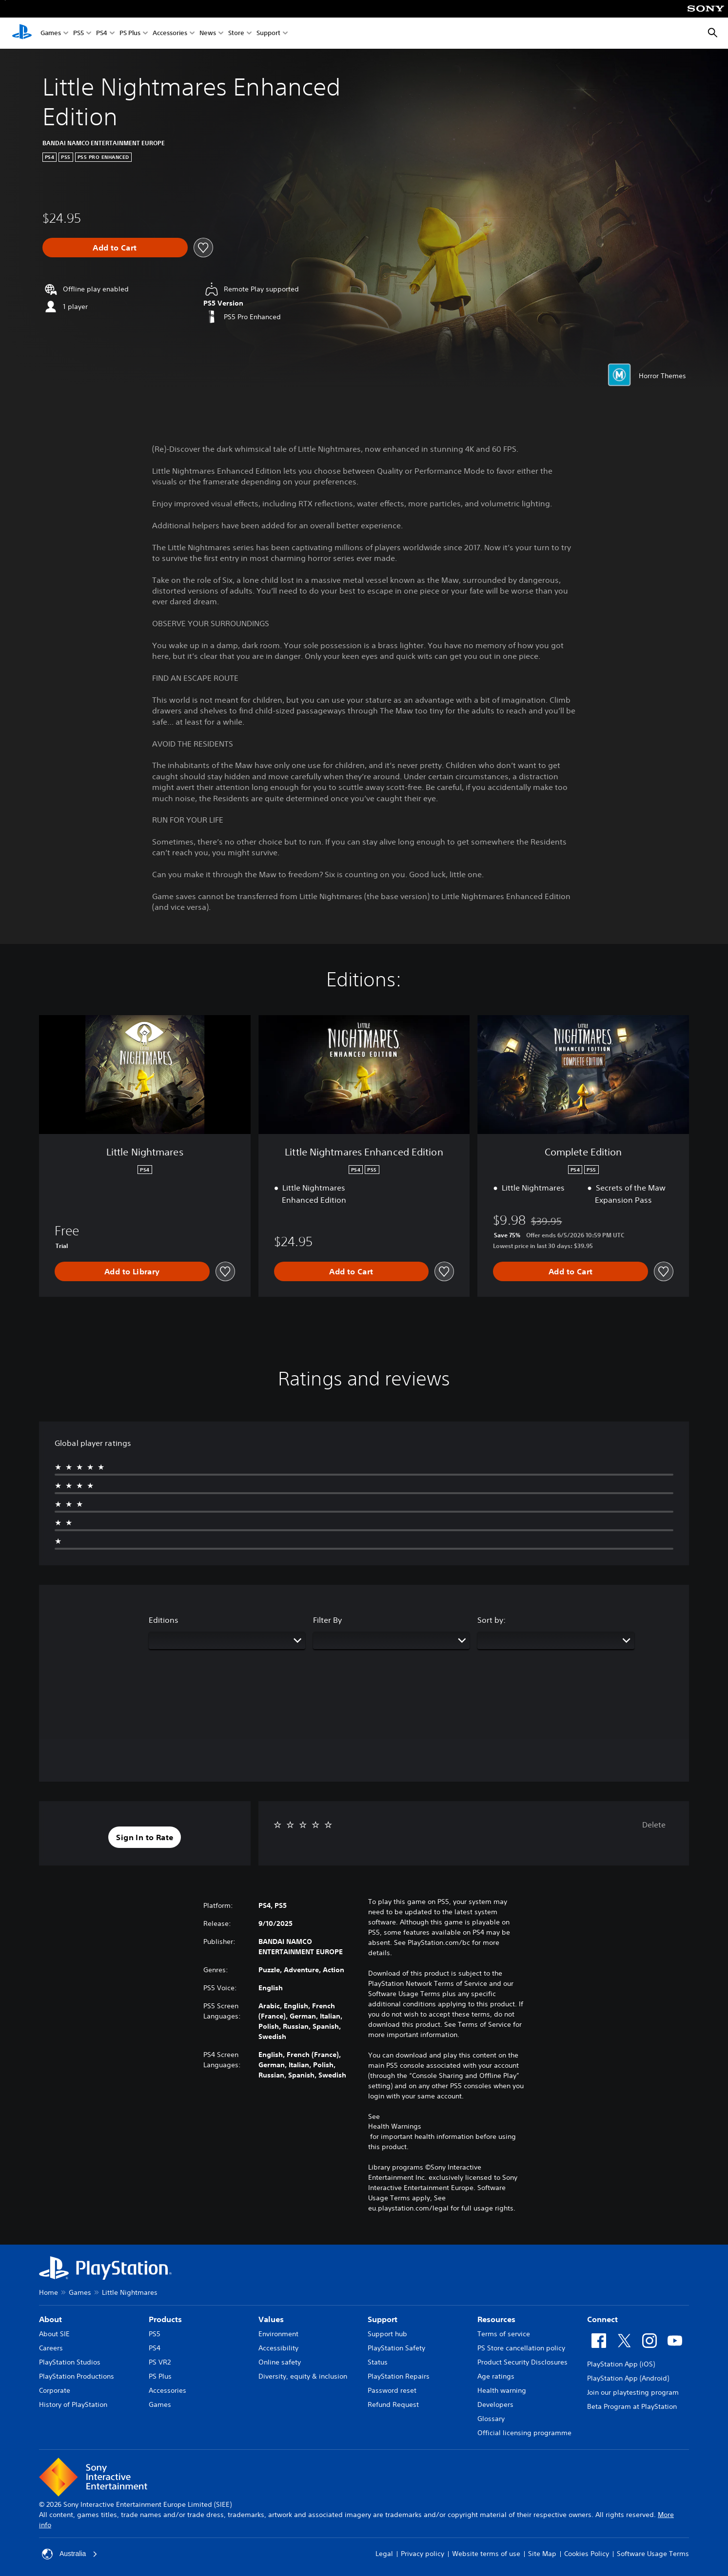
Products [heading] (165, 2319)
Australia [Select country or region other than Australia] (69, 2554)
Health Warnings (394, 2126)
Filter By (327, 1620)
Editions (163, 1620)
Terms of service (503, 2333)
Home (48, 2292)
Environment (278, 2333)
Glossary (491, 2418)
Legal (384, 2553)
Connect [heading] (602, 2319)
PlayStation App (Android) (628, 2378)
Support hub (387, 2333)
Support (268, 33)
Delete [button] (654, 1824)
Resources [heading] (496, 2319)
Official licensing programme (524, 2432)
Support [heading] (382, 2319)
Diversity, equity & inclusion (302, 2376)
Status (378, 2362)
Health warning (501, 2390)
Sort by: (491, 1620)
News (207, 33)
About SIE (54, 2333)
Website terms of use (486, 2553)
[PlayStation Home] (22, 33)
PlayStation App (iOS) (621, 2364)
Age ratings (495, 2376)
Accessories (170, 33)
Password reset (392, 2390)
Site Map (542, 2553)
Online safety (279, 2362)
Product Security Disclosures (522, 2362)
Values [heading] (271, 2319)
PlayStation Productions (76, 2376)
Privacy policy (422, 2553)
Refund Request (393, 2404)
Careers (51, 2348)
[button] (144, 1837)
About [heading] (50, 2319)
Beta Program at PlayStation (632, 2406)
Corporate (54, 2390)
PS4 (101, 33)
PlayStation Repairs (399, 2376)
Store (236, 33)
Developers (495, 2404)
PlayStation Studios (69, 2362)
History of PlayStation (73, 2404)
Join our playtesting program (633, 2392)
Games (50, 33)
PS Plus (129, 33)
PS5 (78, 33)
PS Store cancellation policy (521, 2348)
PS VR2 (160, 2362)
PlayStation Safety (396, 2348)
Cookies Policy (586, 2553)
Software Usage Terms (653, 2553)
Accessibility (278, 2348)
